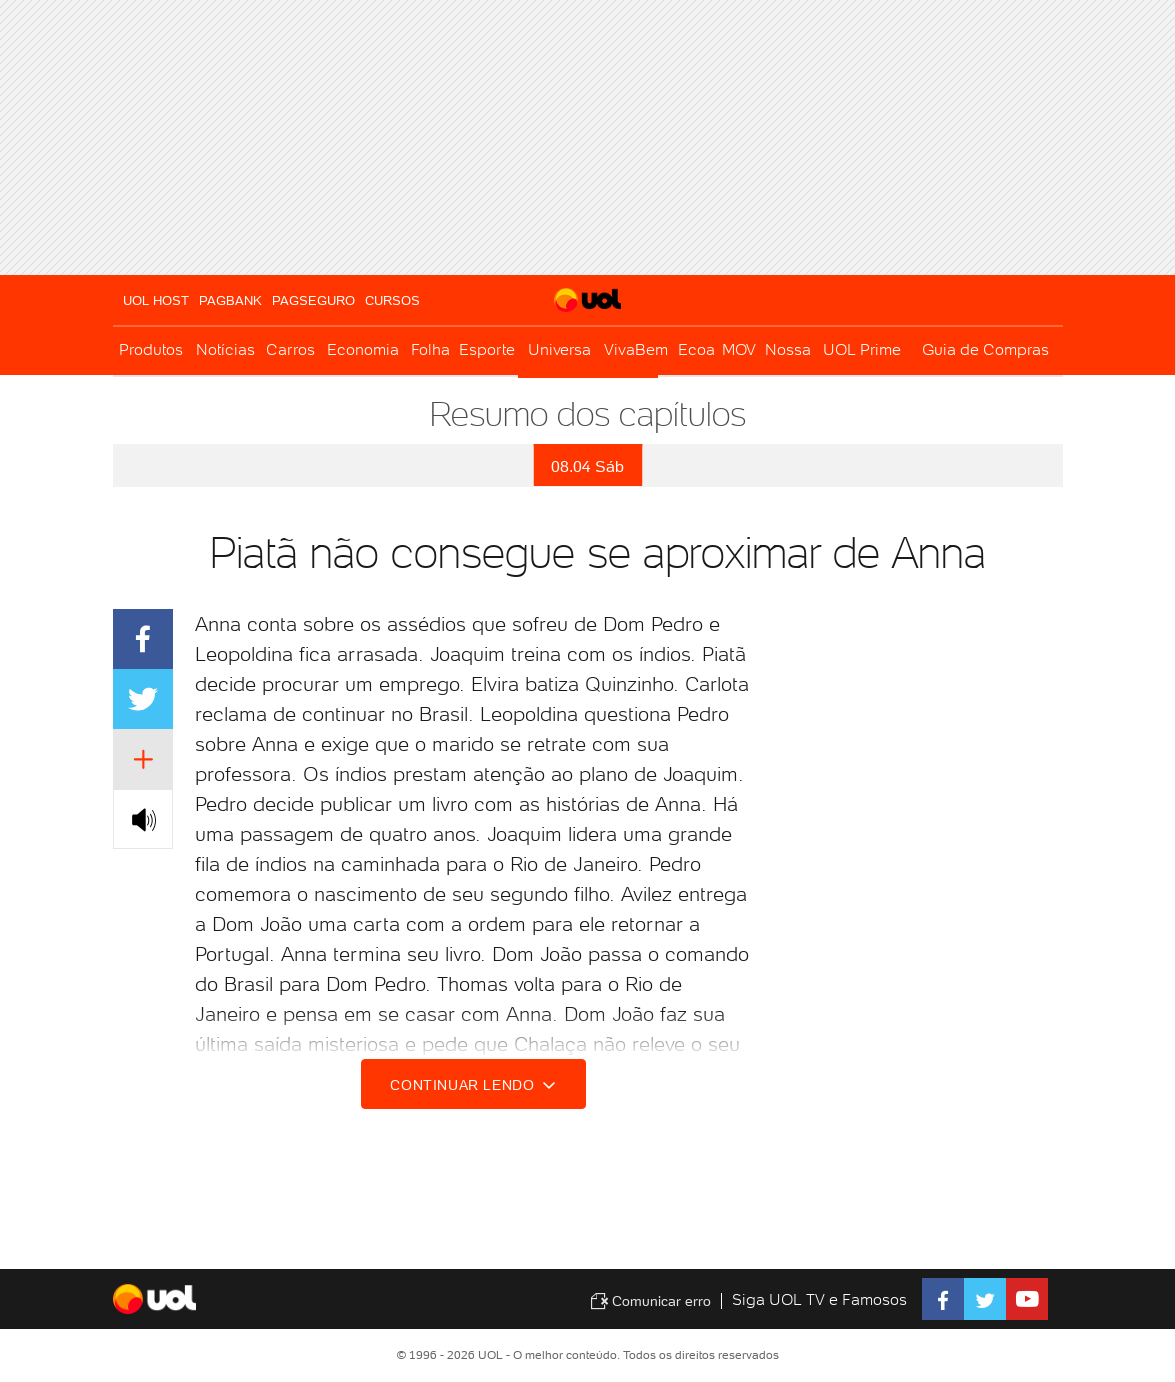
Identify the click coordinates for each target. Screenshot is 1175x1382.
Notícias (225, 349)
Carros (290, 349)
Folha (430, 349)
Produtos (151, 349)
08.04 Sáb (587, 466)
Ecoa (696, 349)
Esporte (487, 349)
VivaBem (636, 349)
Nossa (788, 349)
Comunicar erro (650, 1301)
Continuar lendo (476, 1085)
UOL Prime (862, 349)
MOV (739, 349)
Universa (559, 349)
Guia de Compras (985, 349)
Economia (363, 349)
